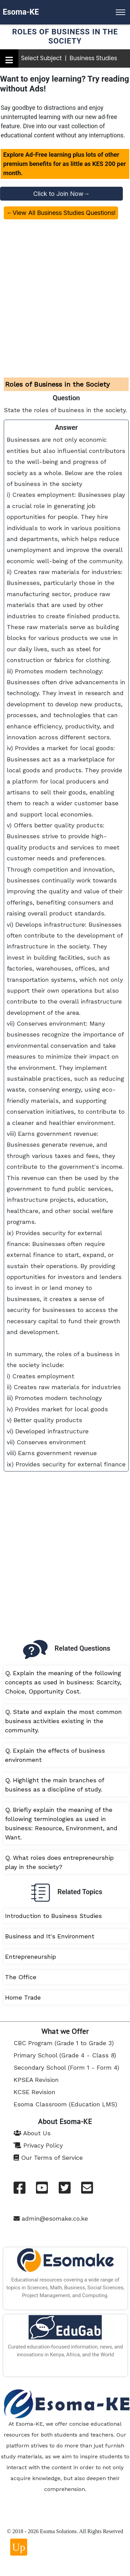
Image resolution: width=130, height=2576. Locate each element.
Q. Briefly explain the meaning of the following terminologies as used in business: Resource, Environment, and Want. (61, 1823)
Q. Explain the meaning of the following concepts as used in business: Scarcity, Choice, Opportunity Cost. (63, 1682)
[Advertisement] (63, 291)
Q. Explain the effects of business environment (55, 1755)
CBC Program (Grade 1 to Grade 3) (64, 2043)
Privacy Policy (38, 2145)
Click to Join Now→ (61, 193)
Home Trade (23, 1997)
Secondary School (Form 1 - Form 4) (66, 2067)
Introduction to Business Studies (53, 1915)
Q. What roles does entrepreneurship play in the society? (59, 1862)
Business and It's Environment (49, 1936)
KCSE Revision (34, 2091)
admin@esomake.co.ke (51, 2218)
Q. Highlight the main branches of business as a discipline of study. (54, 1785)
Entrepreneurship (30, 1956)
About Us (32, 2133)
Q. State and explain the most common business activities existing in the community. (63, 1721)
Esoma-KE (21, 12)
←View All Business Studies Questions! (61, 212)
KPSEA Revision (36, 2079)
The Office (20, 1977)
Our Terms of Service (48, 2157)
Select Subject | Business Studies (69, 58)
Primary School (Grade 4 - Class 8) (65, 2055)
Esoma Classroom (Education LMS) (65, 2104)
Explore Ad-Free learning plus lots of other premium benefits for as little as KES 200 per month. (64, 163)
